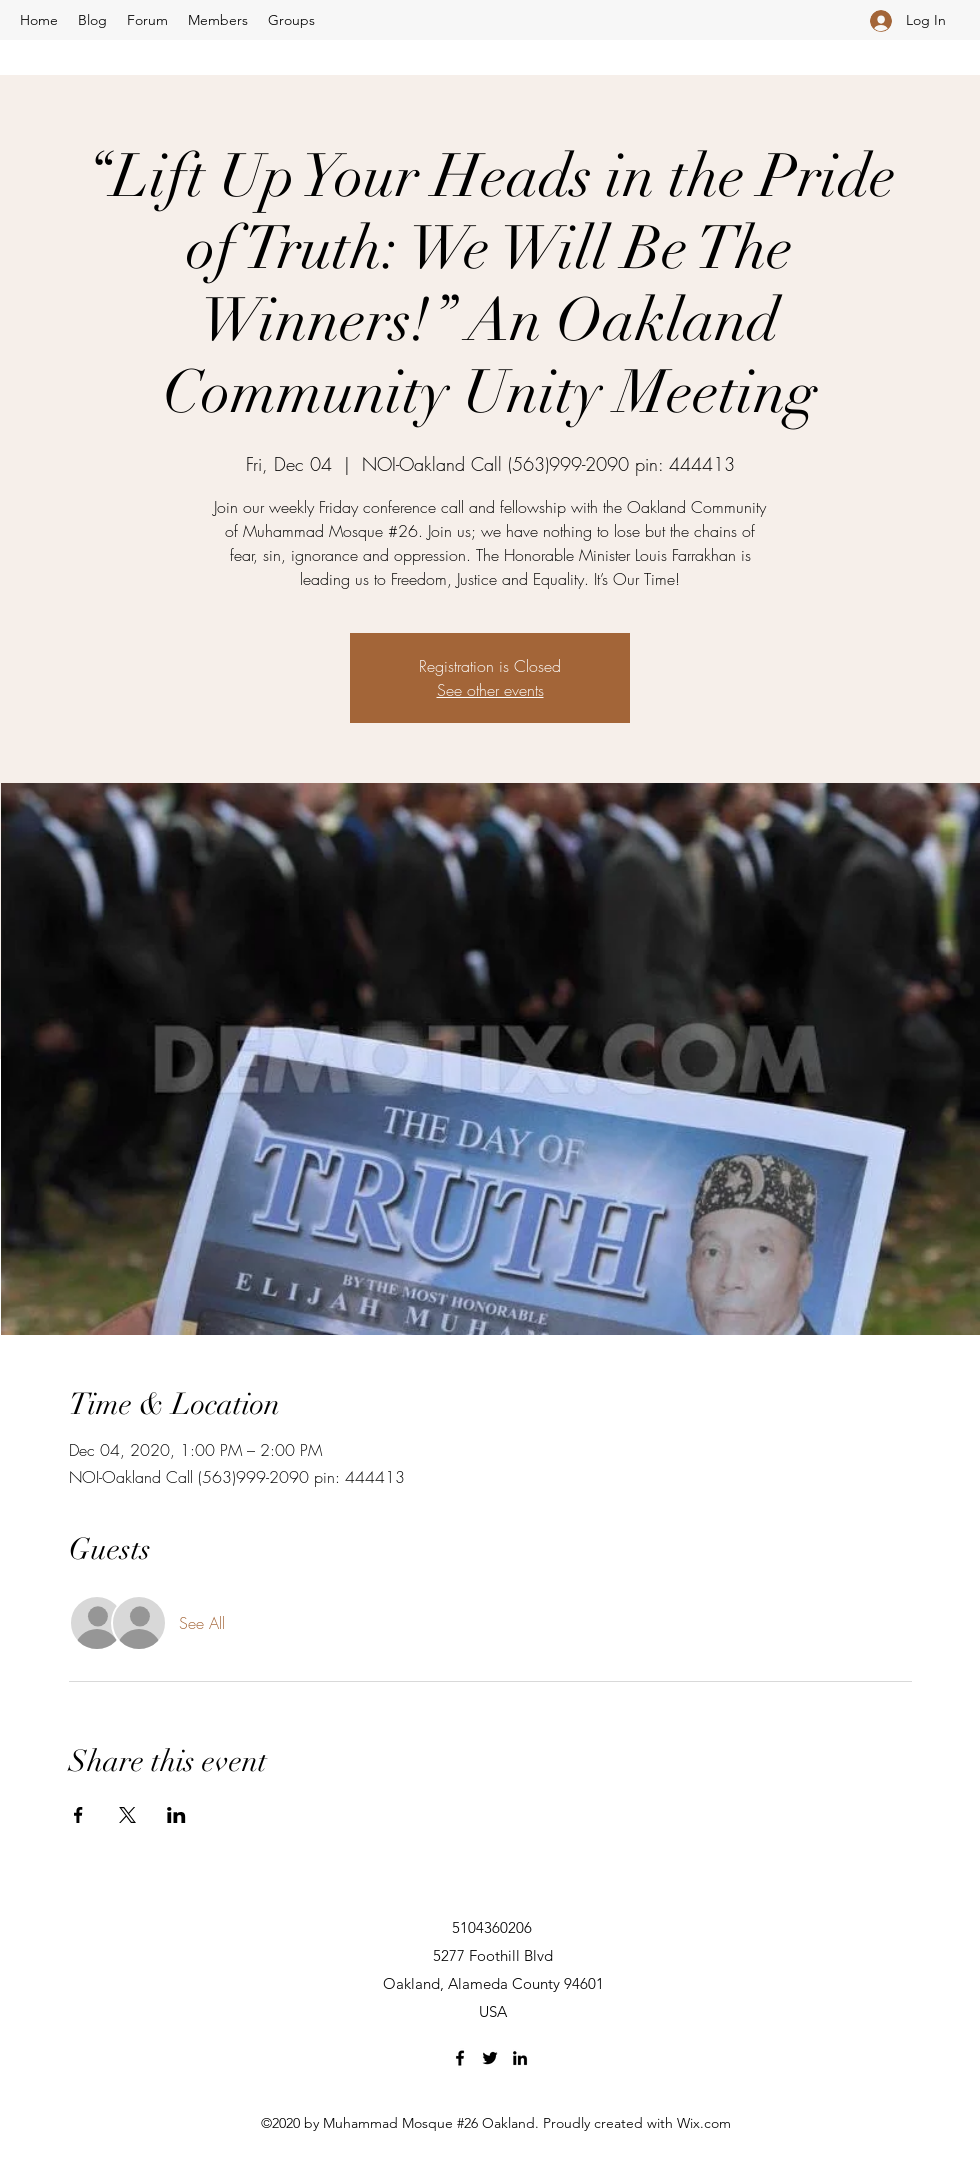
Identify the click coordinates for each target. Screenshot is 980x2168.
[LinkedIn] (520, 2058)
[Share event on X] (127, 1815)
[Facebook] (460, 2058)
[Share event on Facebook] (78, 1815)
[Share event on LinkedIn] (176, 1815)
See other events (490, 690)
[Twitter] (490, 2058)
